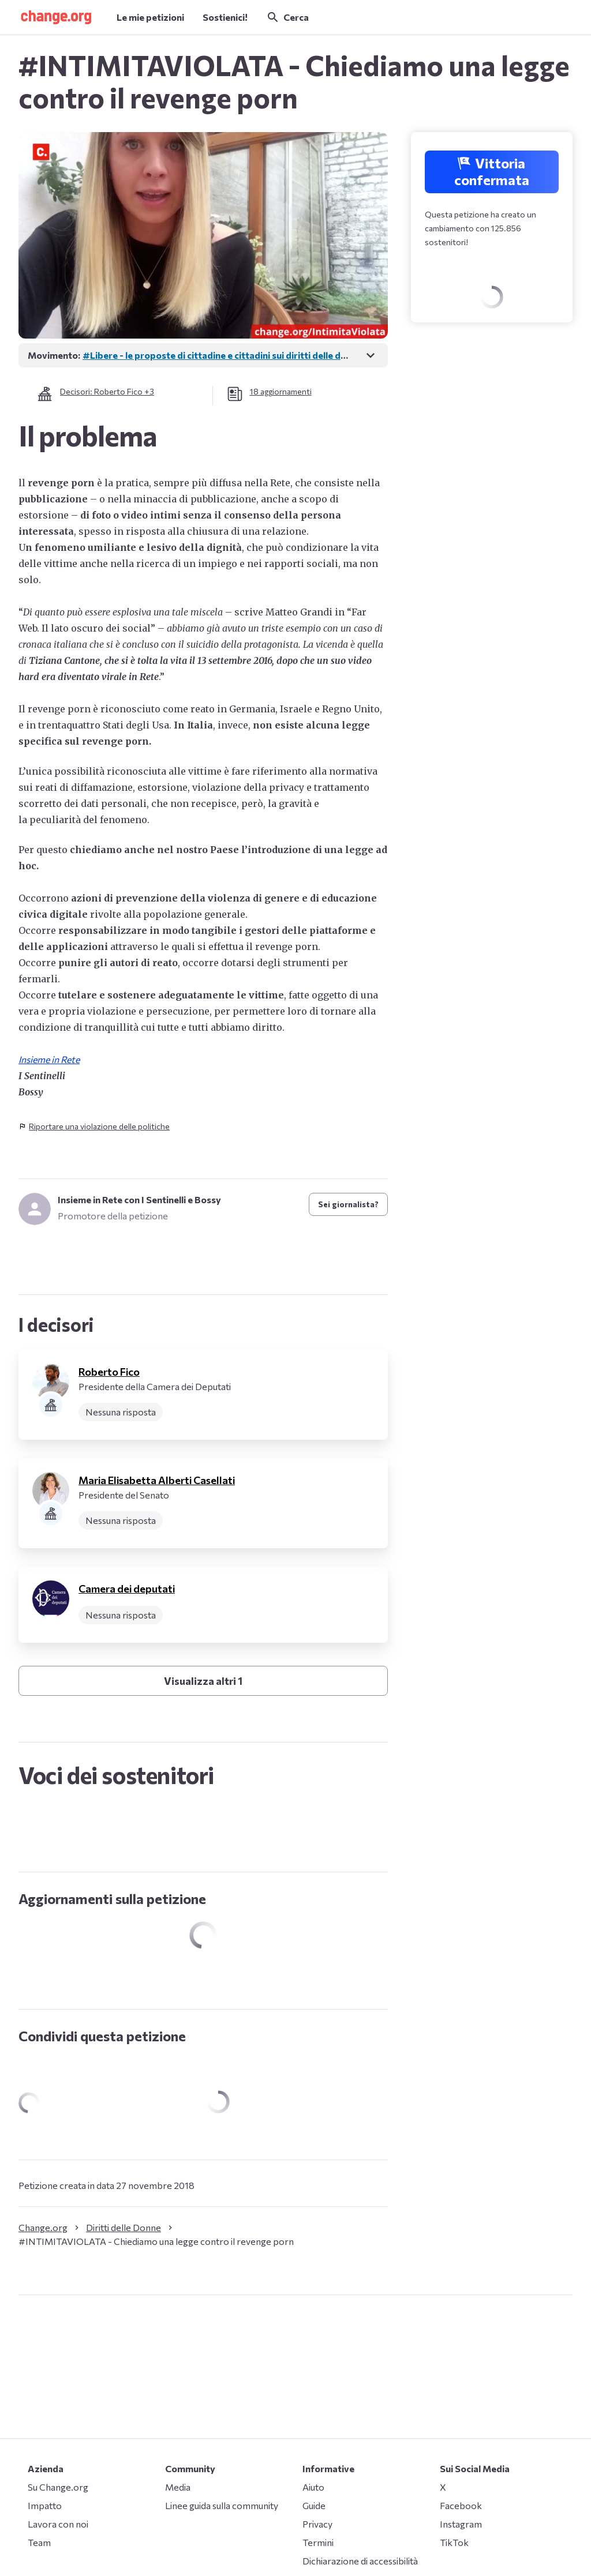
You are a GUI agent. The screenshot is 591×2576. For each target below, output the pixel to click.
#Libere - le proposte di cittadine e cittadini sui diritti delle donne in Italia (239, 355)
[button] (55, 17)
